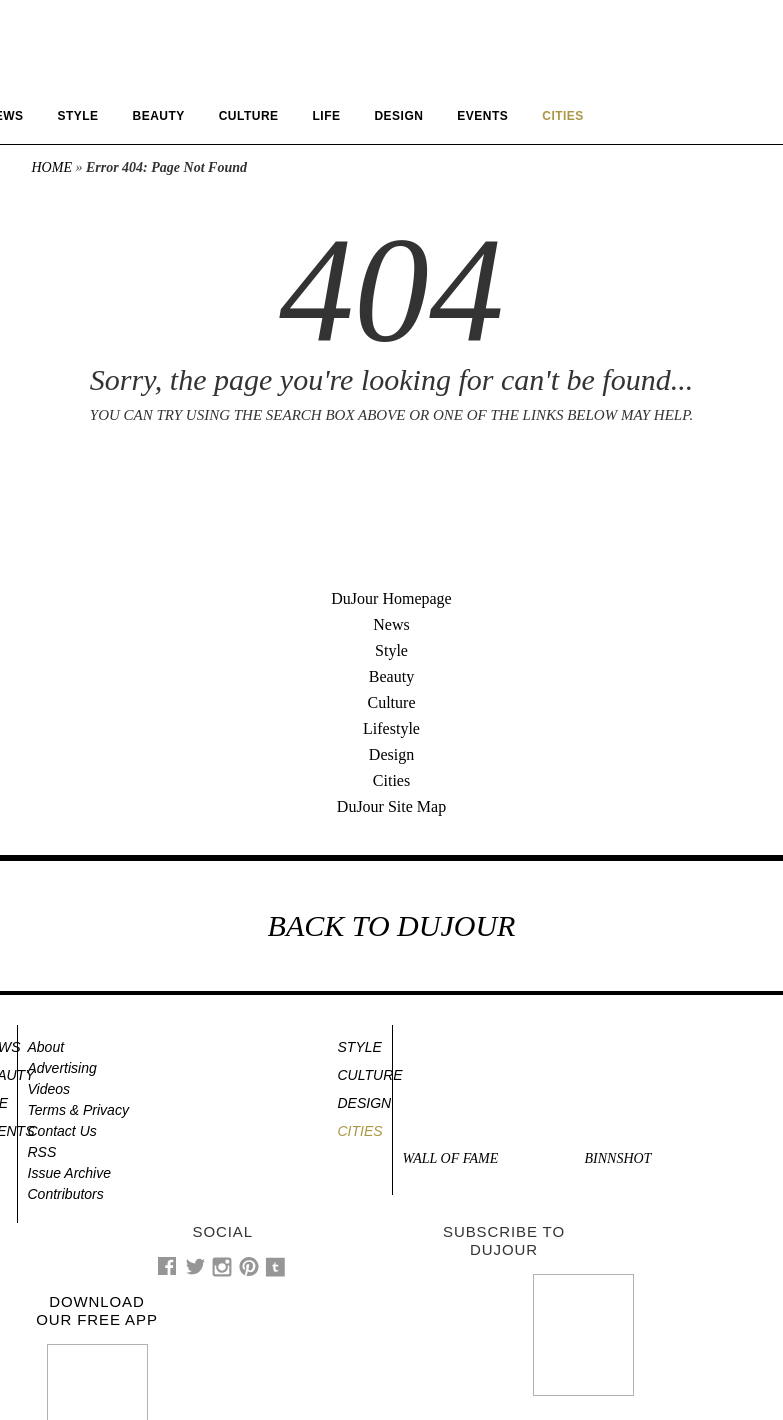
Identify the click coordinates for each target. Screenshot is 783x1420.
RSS (42, 1152)
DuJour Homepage (391, 598)
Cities (391, 780)
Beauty (159, 116)
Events (482, 116)
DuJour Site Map (391, 806)
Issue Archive (70, 1173)
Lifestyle (391, 728)
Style (77, 116)
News (391, 624)
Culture (249, 116)
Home (52, 167)
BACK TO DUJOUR (392, 925)
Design (398, 116)
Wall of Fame (451, 1158)
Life (327, 116)
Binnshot (618, 1158)
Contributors (66, 1194)
